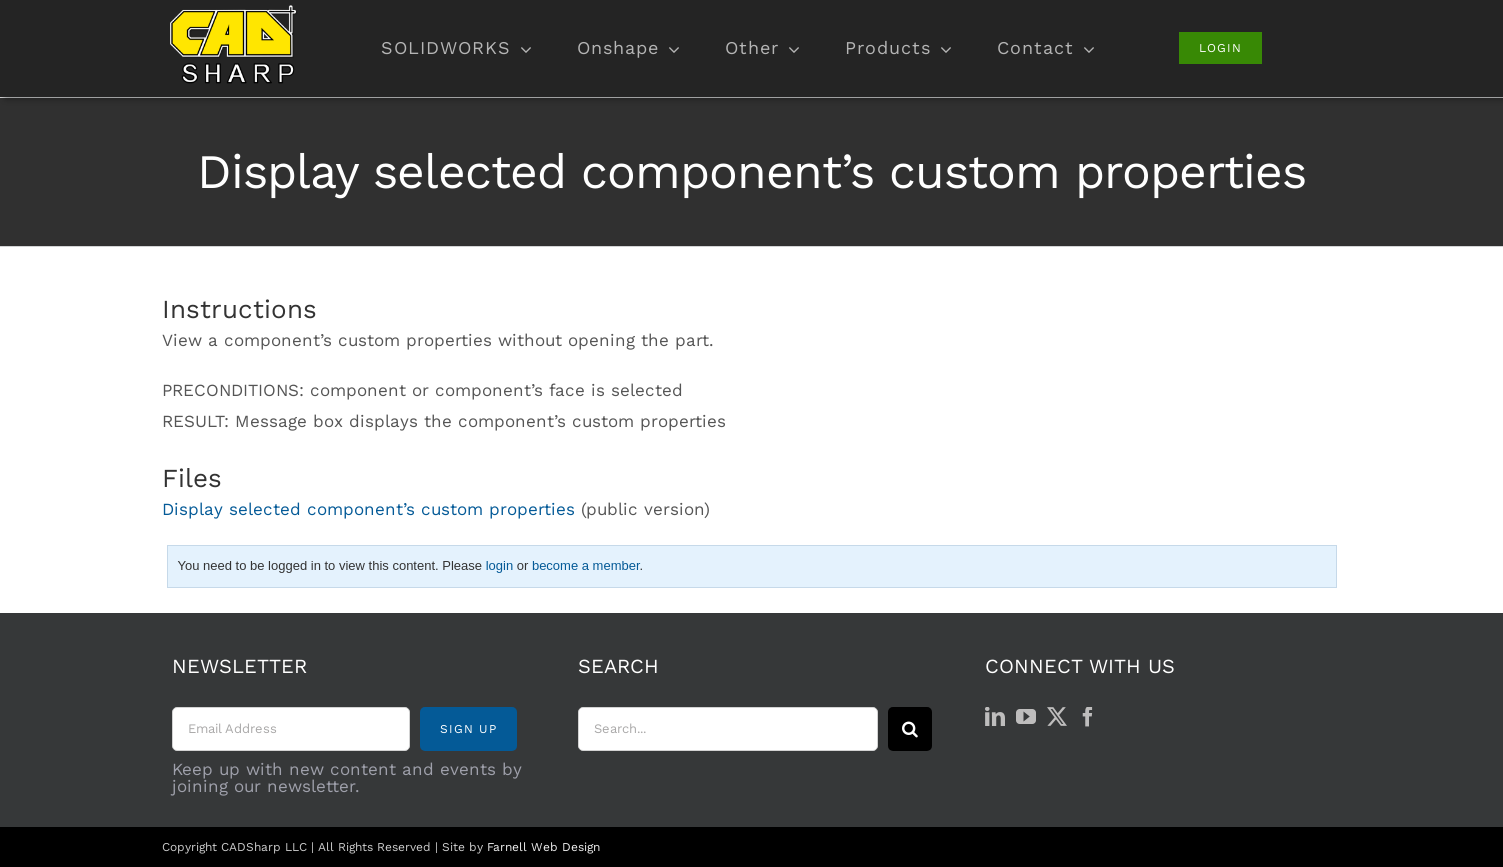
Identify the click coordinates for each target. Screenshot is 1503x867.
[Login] (1220, 48)
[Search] (910, 729)
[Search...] (728, 729)
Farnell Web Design (543, 847)
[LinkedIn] (995, 717)
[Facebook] (1088, 717)
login (499, 565)
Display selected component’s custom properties (368, 509)
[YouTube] (1026, 717)
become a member (586, 565)
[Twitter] (1057, 717)
